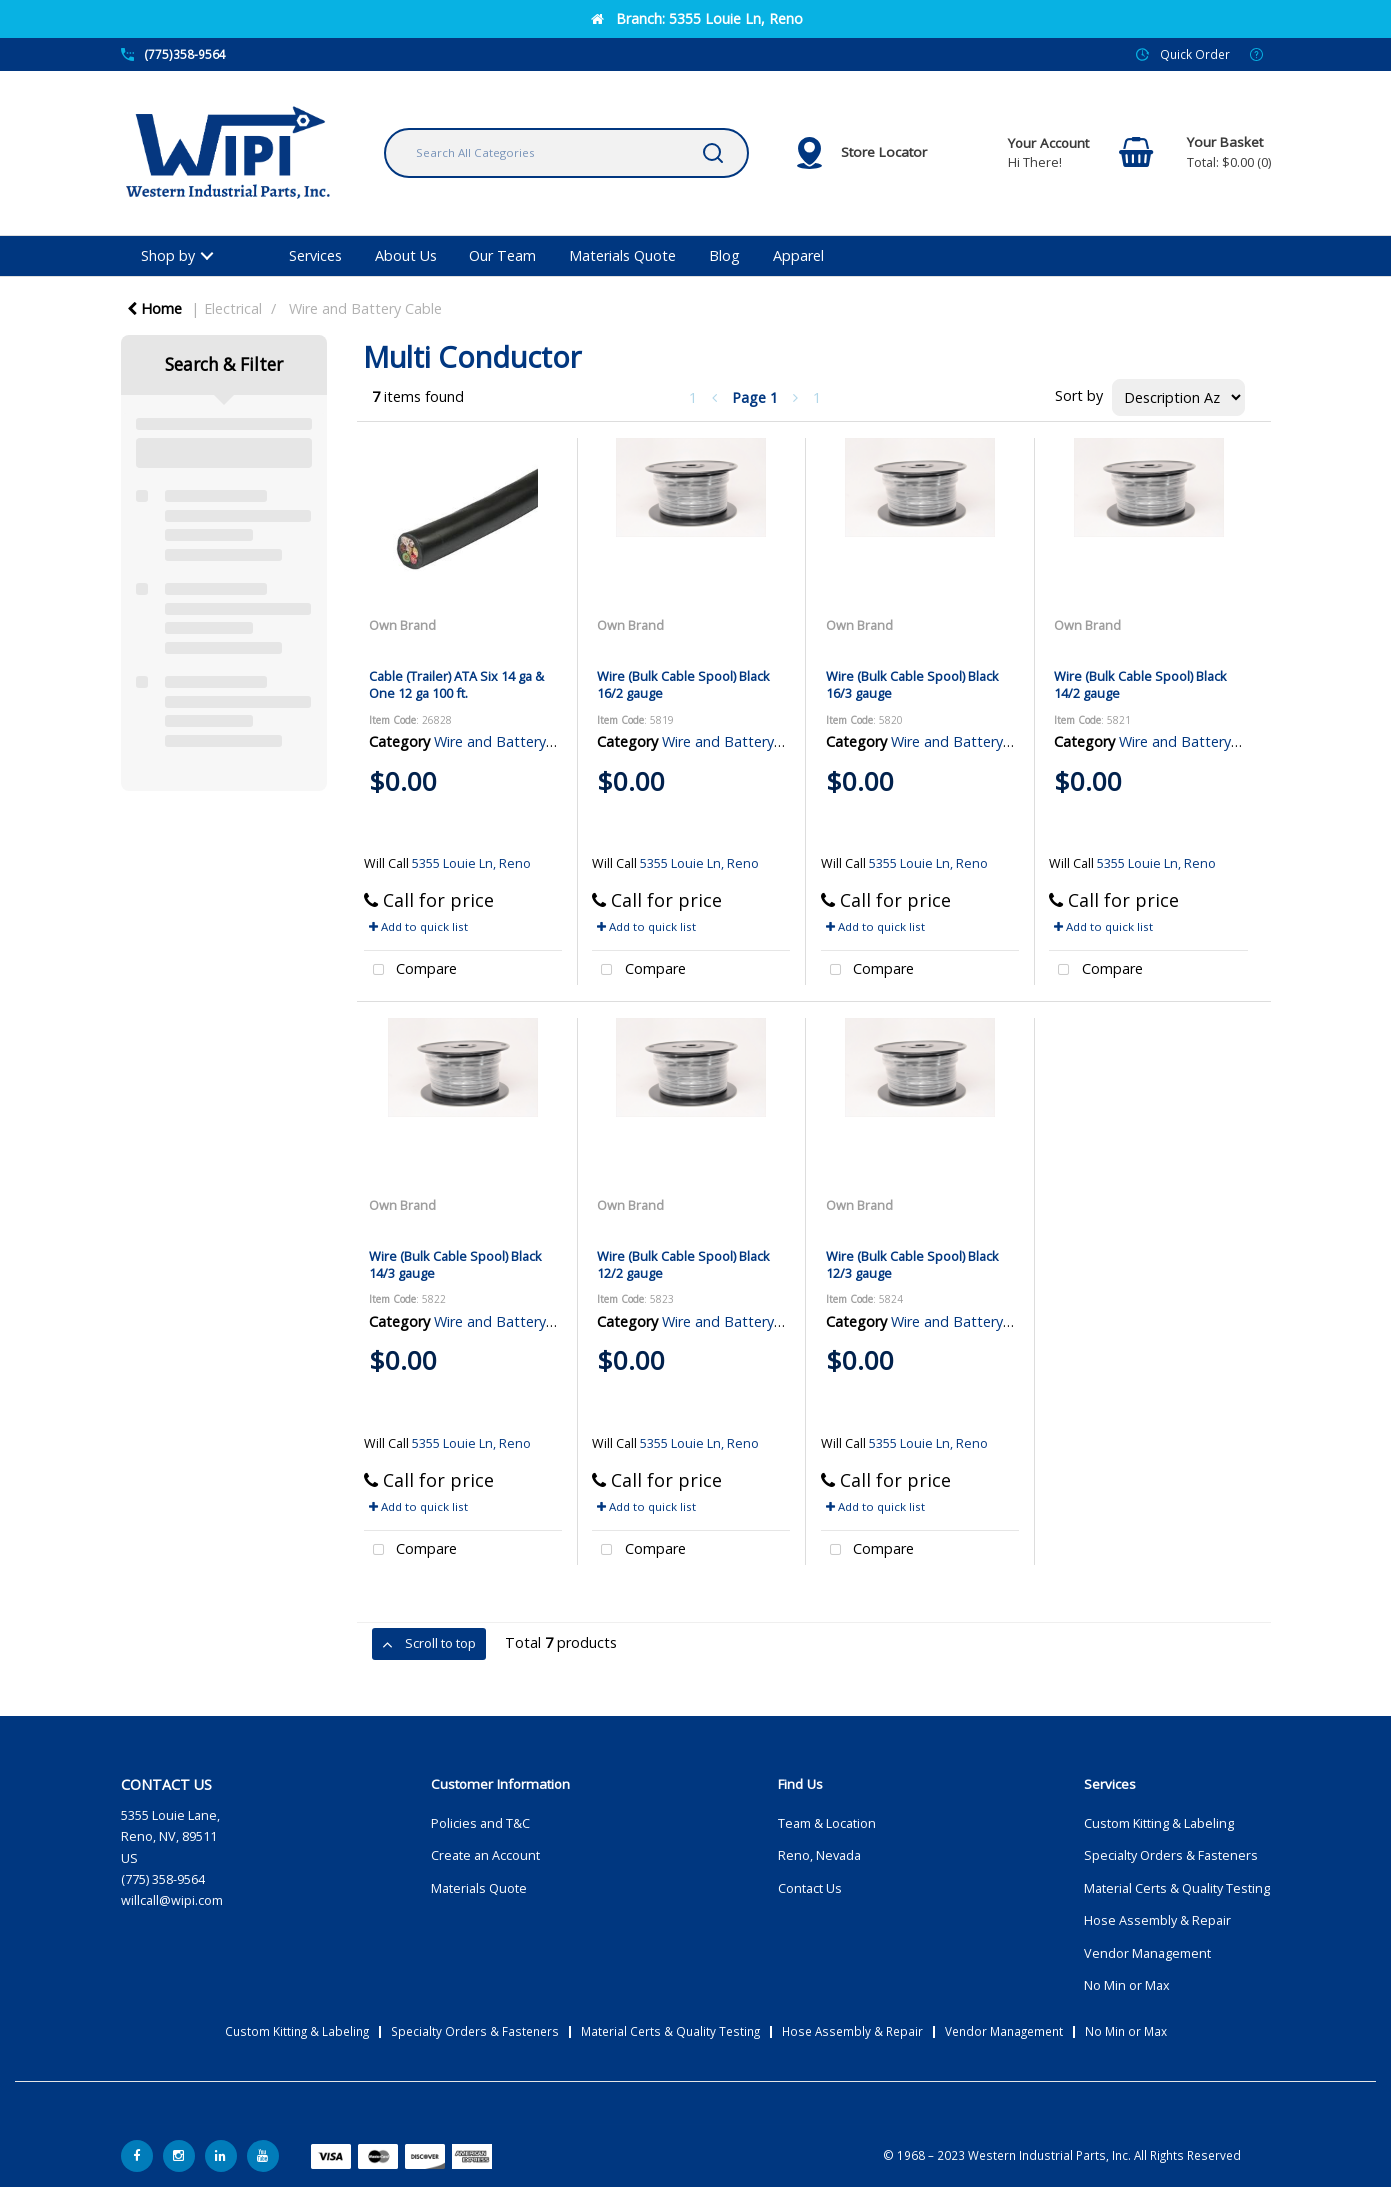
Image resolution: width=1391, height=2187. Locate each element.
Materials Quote (622, 255)
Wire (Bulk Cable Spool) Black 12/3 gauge (912, 1264)
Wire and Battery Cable (365, 308)
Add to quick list (418, 926)
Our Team (502, 255)
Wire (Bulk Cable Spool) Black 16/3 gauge (912, 684)
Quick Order (1195, 54)
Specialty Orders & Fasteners (1171, 1855)
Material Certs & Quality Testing (1177, 1888)
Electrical (233, 308)
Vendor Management (1147, 1953)
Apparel (798, 255)
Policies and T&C (480, 1823)
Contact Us (810, 1888)
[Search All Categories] (566, 153)
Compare (411, 970)
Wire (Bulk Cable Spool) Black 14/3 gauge (455, 1264)
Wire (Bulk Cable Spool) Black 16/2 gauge (683, 684)
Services (315, 255)
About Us (406, 255)
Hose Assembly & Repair (1157, 1920)
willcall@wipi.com (172, 1900)
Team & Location (827, 1823)
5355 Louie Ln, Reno (471, 863)
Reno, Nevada (819, 1855)
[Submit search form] (713, 153)
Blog (724, 255)
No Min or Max (1127, 1985)
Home (154, 308)
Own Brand (402, 625)
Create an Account (485, 1855)
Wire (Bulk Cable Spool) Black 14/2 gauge (1140, 684)
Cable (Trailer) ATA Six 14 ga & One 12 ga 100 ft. (456, 684)
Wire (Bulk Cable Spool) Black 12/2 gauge (683, 1264)
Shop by (168, 255)
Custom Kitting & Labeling (1159, 1823)
